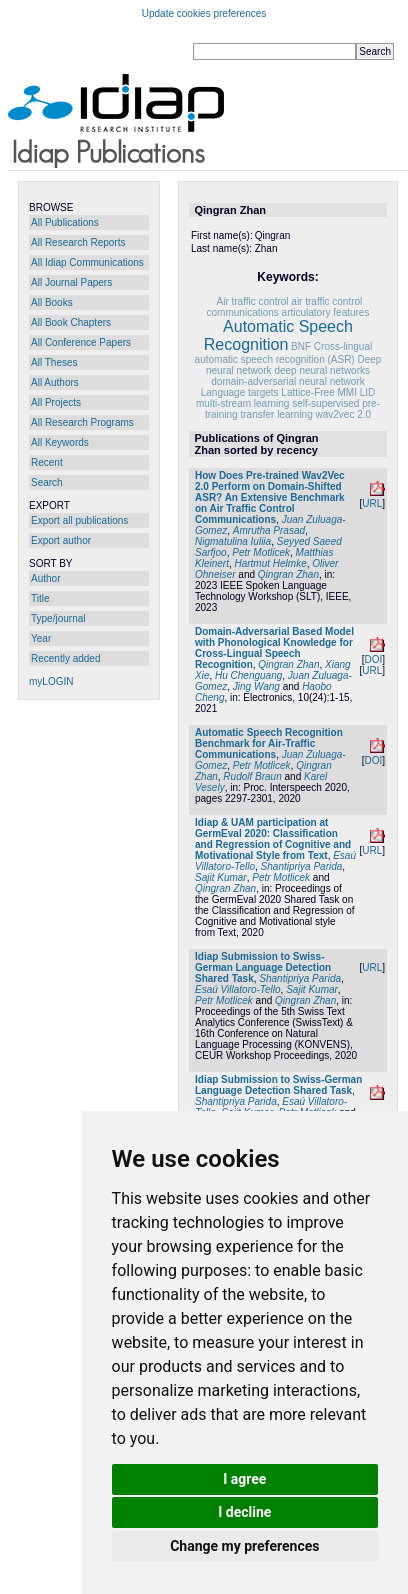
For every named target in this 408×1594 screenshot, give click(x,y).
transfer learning (276, 414)
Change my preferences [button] (244, 1546)
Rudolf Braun (252, 776)
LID (368, 392)
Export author (61, 540)
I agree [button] (244, 1479)
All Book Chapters (71, 322)
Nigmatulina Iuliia (233, 541)
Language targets (240, 392)
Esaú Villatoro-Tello (238, 989)
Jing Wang (256, 686)
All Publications (65, 222)
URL (372, 503)
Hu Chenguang (248, 675)
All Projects (56, 402)
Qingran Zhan (288, 574)
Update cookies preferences (204, 13)
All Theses (54, 362)
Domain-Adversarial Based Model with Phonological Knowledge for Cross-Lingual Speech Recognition (274, 648)
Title (40, 598)
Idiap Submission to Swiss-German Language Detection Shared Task (263, 967)
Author (45, 578)
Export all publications (79, 520)
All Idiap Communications (87, 262)
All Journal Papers (71, 282)
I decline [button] (244, 1512)
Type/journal (58, 618)
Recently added (66, 658)
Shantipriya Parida (302, 866)
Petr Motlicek (261, 552)
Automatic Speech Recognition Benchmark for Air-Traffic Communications (269, 743)
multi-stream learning (242, 403)
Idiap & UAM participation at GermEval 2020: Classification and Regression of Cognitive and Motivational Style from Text (273, 839)
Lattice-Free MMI (319, 392)
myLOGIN (51, 681)
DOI (373, 659)
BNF (301, 346)
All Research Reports (78, 242)
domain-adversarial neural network (287, 381)
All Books (52, 302)
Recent (47, 462)
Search (47, 482)
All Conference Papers (81, 342)
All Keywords (60, 442)
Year (41, 638)
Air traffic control (252, 301)
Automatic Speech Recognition (278, 335)
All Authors (55, 382)
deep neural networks (322, 370)
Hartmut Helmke (270, 563)
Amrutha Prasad (269, 530)
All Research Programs (82, 422)
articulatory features (326, 312)
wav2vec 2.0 (344, 414)
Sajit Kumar (221, 877)
